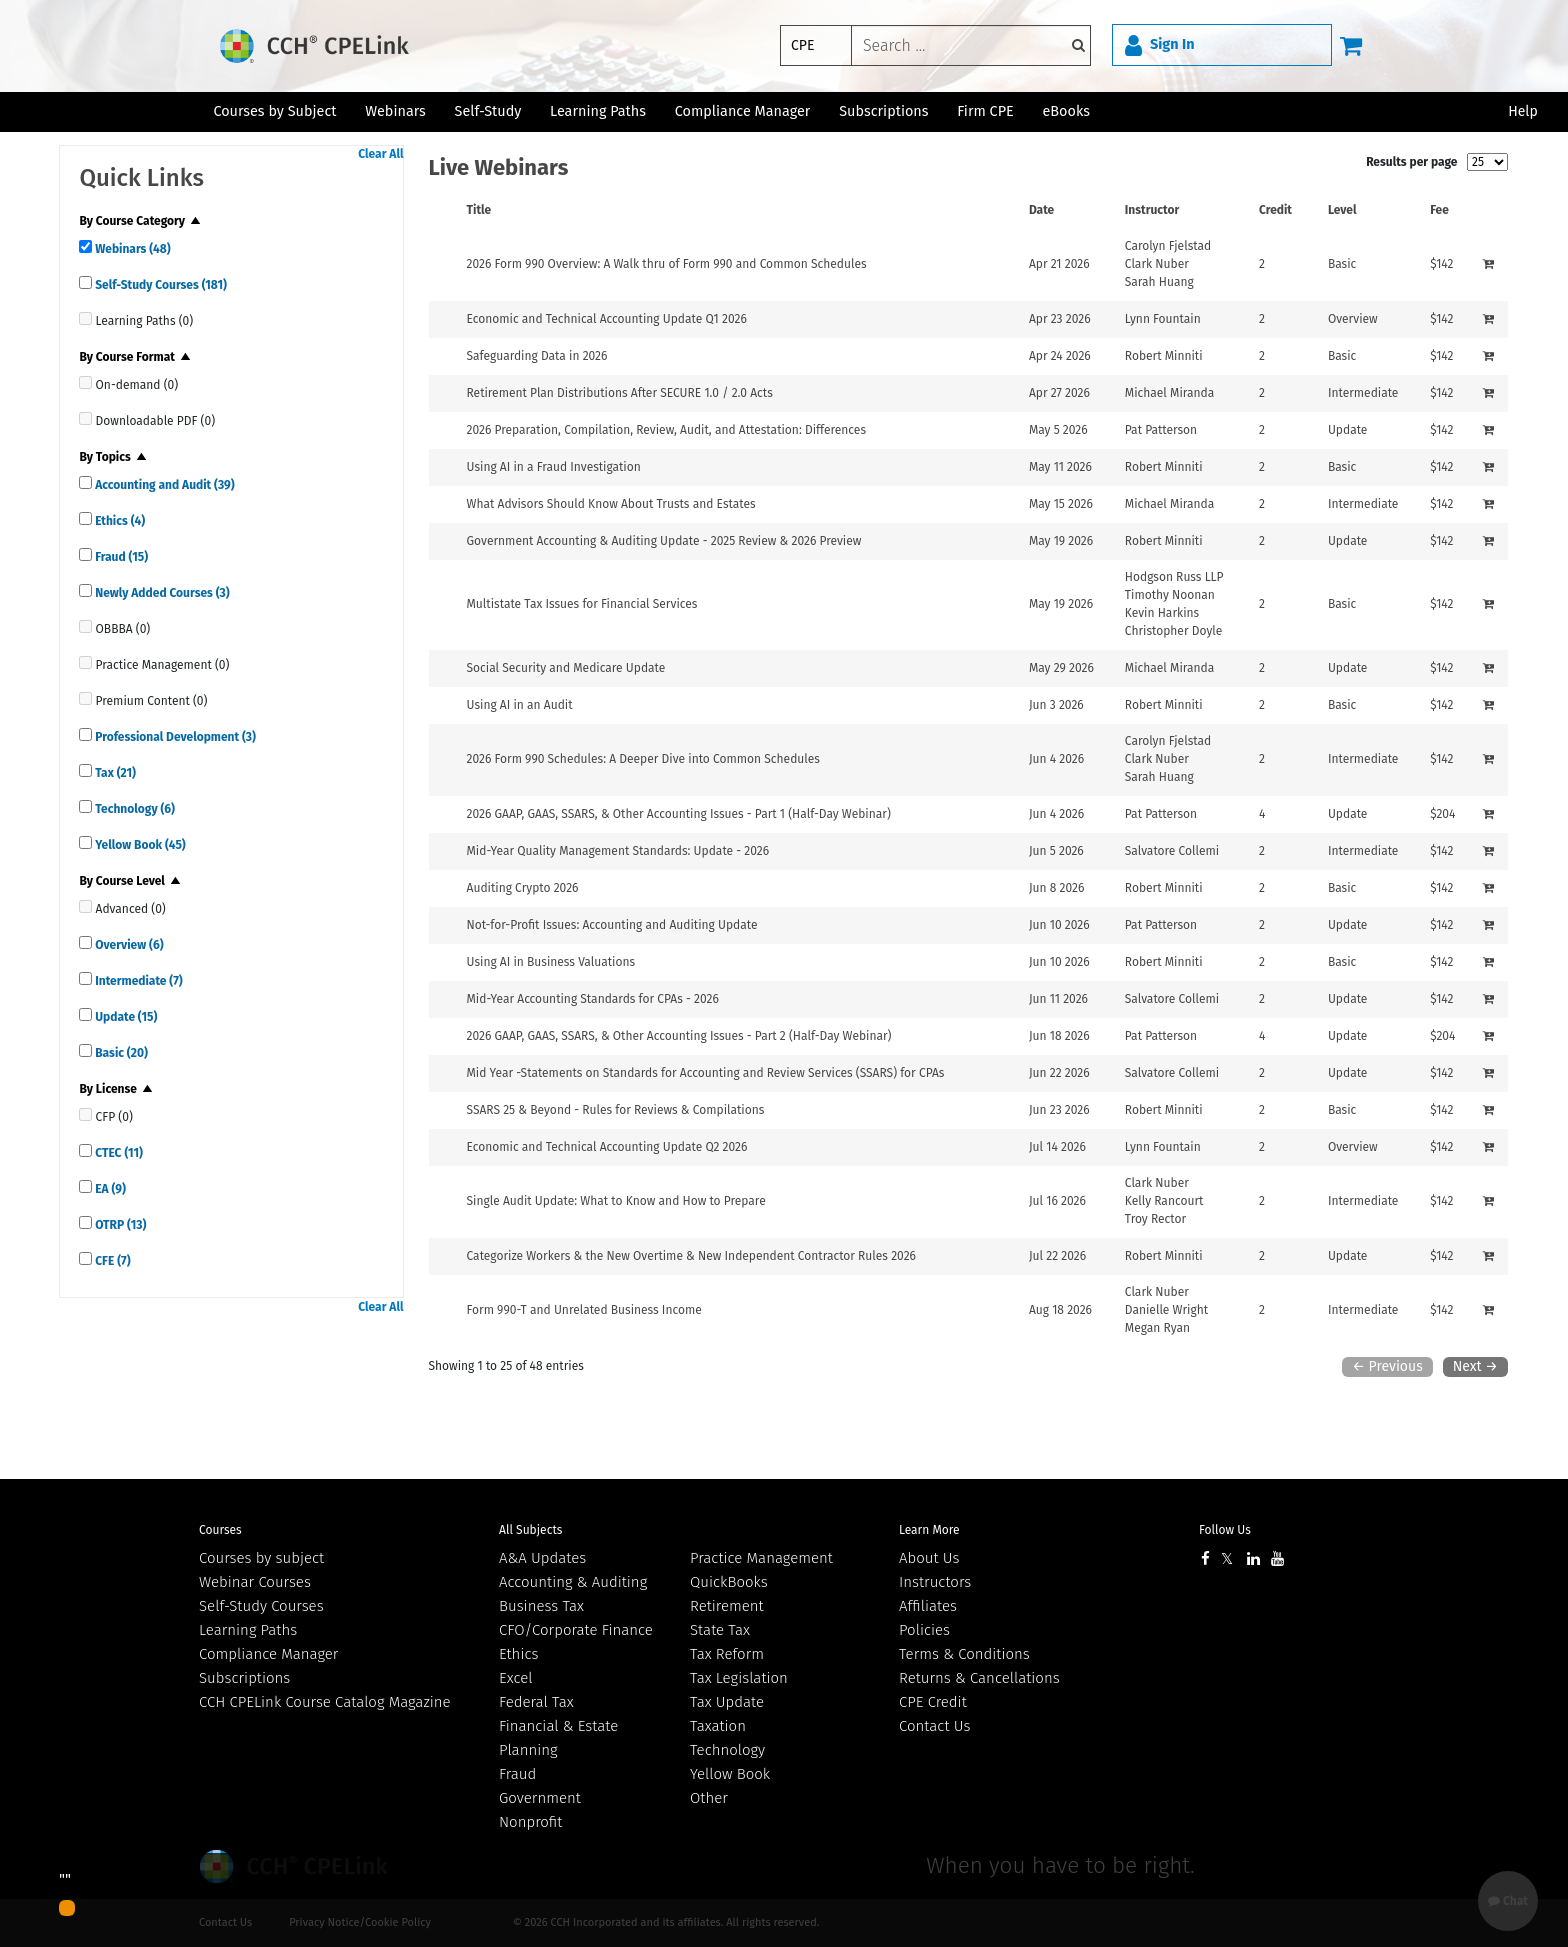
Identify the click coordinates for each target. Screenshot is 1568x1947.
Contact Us (934, 1726)
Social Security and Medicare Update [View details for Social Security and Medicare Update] (566, 668)
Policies (924, 1630)
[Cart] (1351, 45)
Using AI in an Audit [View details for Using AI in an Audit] (520, 705)
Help (1523, 111)
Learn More (929, 1530)
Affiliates (928, 1606)
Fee (1439, 210)
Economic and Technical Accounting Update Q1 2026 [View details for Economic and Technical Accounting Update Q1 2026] (607, 319)
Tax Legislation (739, 1678)
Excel (516, 1678)
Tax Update (727, 1702)
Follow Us (1225, 1530)
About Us (929, 1558)
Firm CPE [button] (985, 111)
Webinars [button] (395, 111)
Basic (120, 1053)
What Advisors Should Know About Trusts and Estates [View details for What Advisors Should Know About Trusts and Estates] (611, 504)
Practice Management (761, 1558)
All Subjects (530, 1530)
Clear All (380, 154)
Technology (133, 809)
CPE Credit (933, 1702)
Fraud (120, 557)
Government (540, 1798)
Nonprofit (530, 1822)
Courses (220, 1530)
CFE (111, 1261)
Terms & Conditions (964, 1654)
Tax (114, 773)
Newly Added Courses (160, 593)
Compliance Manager (268, 1654)
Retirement (727, 1606)
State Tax (720, 1630)
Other (709, 1798)
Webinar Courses (255, 1582)
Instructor (1152, 210)
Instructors (935, 1582)
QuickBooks (729, 1582)
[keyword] (971, 45)
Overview (127, 945)
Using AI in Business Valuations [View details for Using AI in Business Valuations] (551, 962)
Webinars (131, 249)
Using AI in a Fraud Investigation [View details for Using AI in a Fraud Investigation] (554, 467)
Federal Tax (536, 1702)
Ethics (118, 521)
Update (124, 1017)
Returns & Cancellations (979, 1678)
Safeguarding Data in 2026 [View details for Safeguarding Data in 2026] (537, 356)
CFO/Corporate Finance (576, 1630)
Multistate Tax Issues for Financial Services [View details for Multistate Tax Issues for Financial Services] (582, 604)
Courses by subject (261, 1558)
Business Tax (541, 1606)
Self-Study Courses (159, 285)
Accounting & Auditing (573, 1582)
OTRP (119, 1225)
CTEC (117, 1153)
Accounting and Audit (163, 485)
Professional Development (174, 737)
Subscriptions (244, 1678)
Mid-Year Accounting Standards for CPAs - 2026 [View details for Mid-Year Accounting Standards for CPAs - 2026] (593, 999)
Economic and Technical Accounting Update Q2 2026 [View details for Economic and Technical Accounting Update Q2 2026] (607, 1147)
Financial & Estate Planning (558, 1738)
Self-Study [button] (488, 111)
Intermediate (137, 981)
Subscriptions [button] (883, 111)
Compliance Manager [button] (743, 111)
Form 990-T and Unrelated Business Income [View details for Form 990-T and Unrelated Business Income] (584, 1310)
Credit (1275, 210)
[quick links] (85, 246)
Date (1041, 210)
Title (479, 210)
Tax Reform (727, 1654)
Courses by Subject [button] (274, 111)
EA (109, 1189)
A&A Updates (542, 1558)
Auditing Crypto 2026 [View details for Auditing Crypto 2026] (523, 888)
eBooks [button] (1066, 111)
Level (1342, 210)
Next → (1475, 1366)
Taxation (718, 1726)
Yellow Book (138, 845)
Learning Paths (598, 111)
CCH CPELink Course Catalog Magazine (325, 1702)
